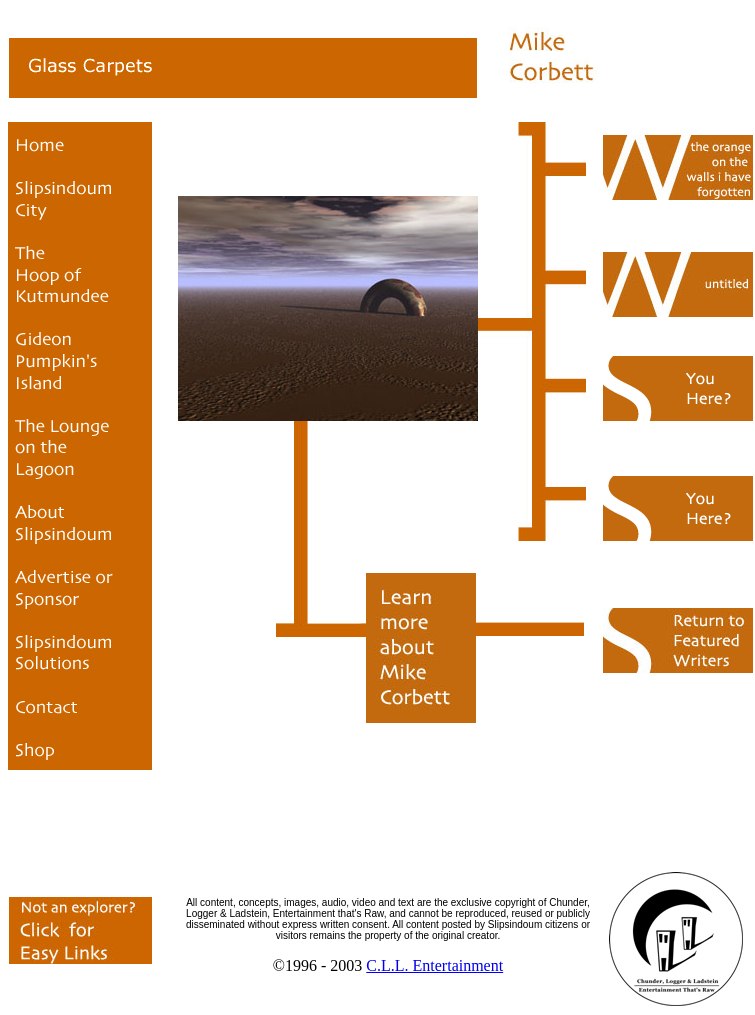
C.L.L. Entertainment (434, 965)
